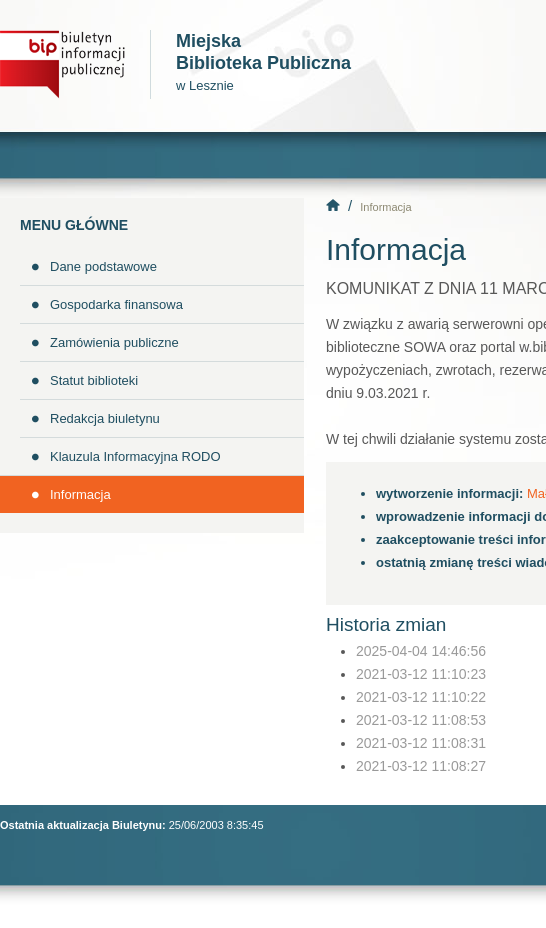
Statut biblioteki (94, 380)
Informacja (80, 494)
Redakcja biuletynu (105, 418)
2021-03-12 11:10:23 (421, 674)
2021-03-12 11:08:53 (421, 720)
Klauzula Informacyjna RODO (135, 456)
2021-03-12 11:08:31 (421, 743)
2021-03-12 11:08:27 (421, 766)
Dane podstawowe (103, 266)
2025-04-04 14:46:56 (421, 651)
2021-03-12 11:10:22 (421, 697)
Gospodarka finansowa (116, 304)
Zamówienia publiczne (114, 342)
